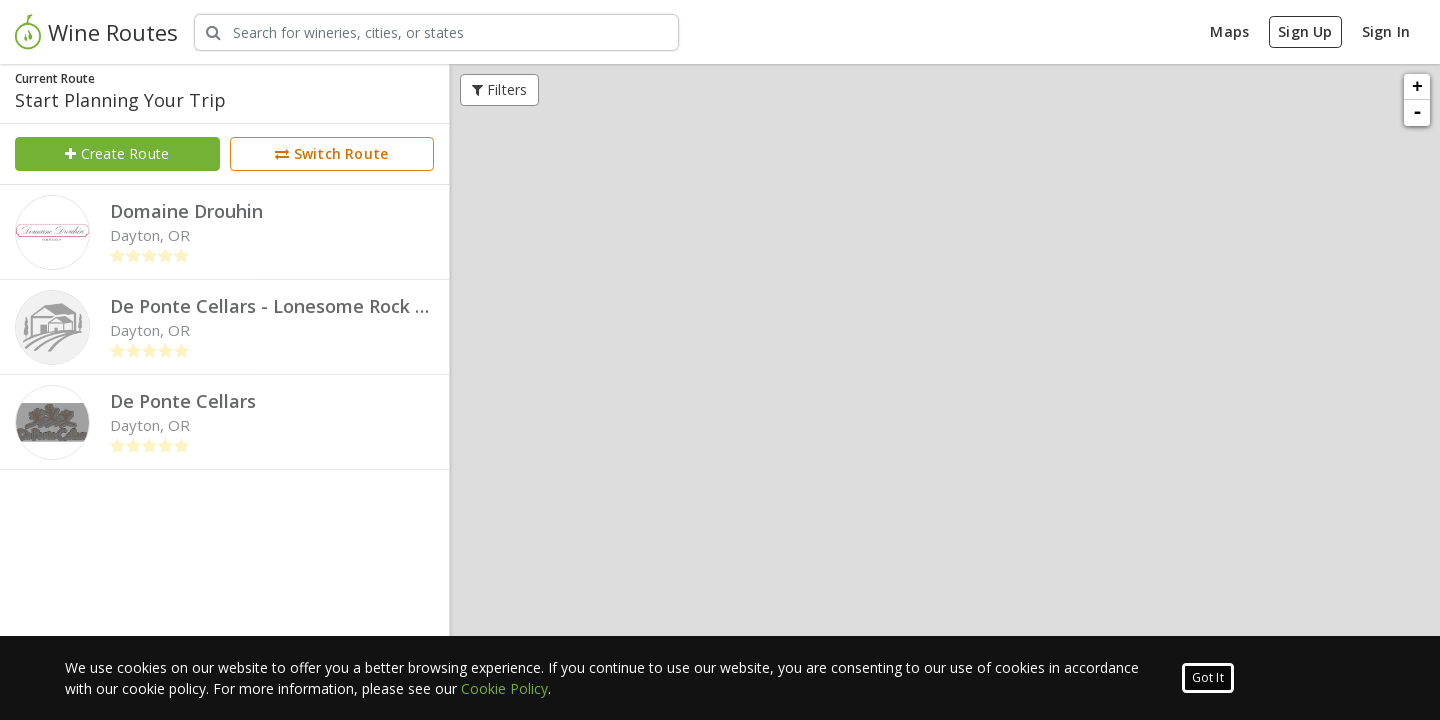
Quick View (945, 323)
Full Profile (1039, 323)
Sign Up (1305, 31)
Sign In (1386, 31)
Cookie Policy (504, 688)
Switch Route (331, 153)
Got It (1208, 677)
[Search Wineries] (436, 32)
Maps (1229, 31)
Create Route (117, 153)
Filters (500, 89)
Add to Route (851, 323)
